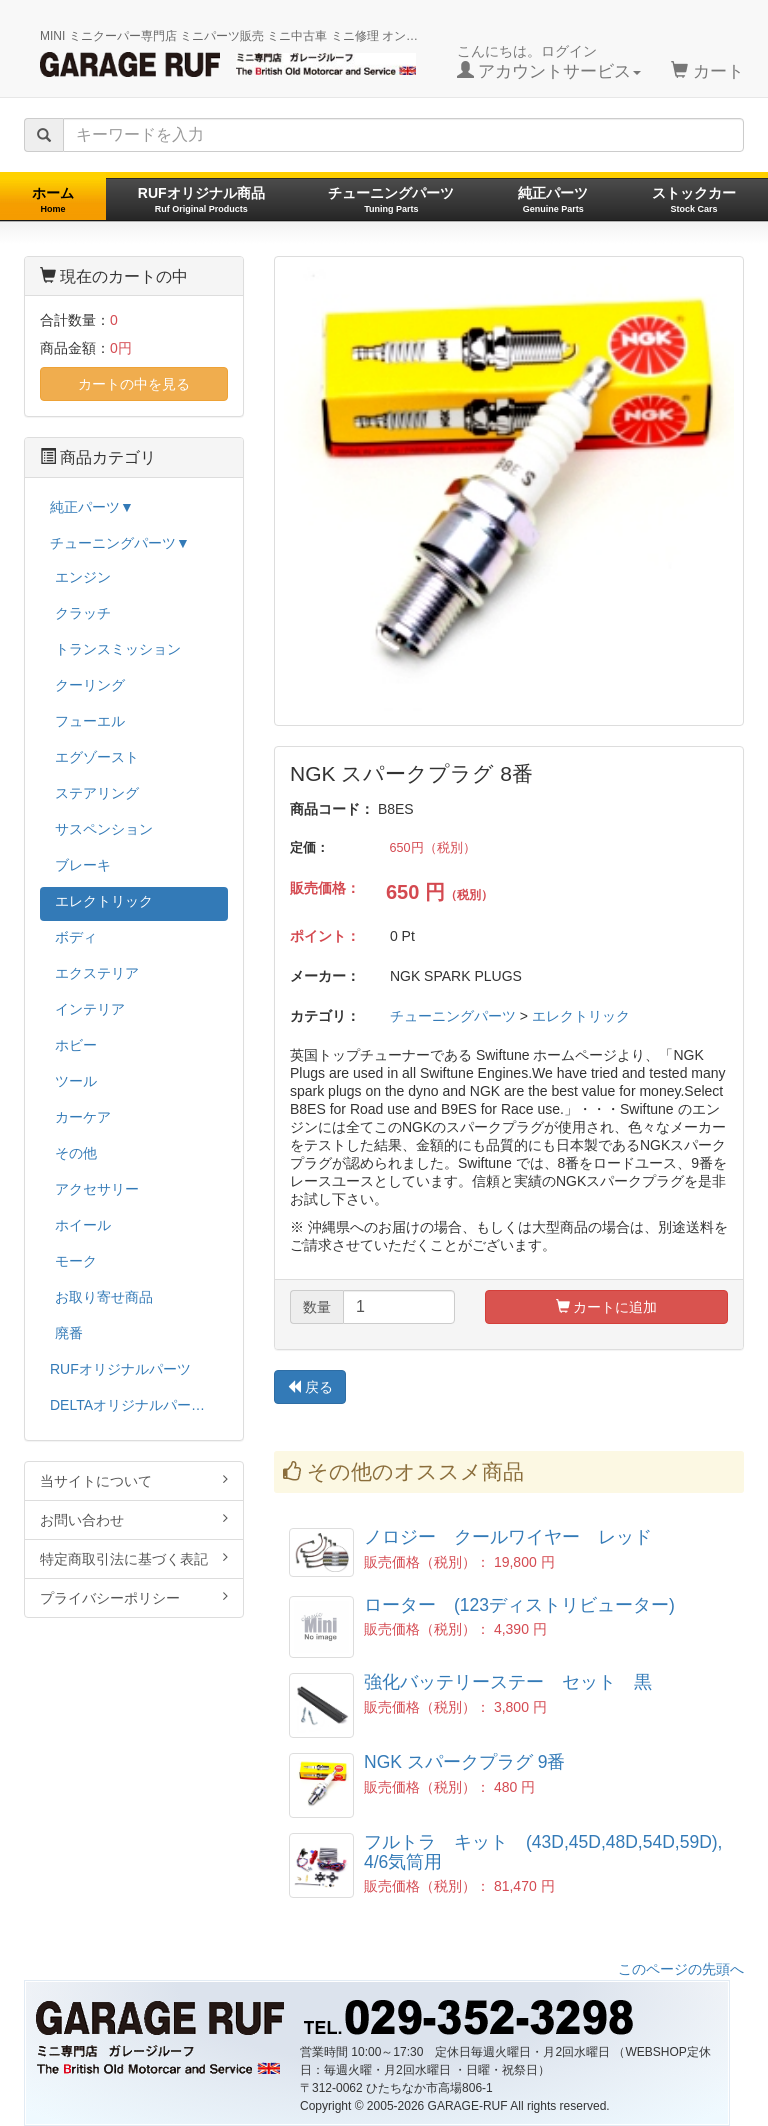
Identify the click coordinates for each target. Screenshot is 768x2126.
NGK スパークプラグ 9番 (464, 1762)
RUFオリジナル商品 (201, 199)
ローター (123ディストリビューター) (519, 1605)
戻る (310, 1387)
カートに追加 (607, 1307)
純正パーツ (553, 199)
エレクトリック (581, 1016)
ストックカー (694, 199)
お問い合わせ (134, 1519)
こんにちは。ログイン (549, 62)
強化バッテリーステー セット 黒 (508, 1682)
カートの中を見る (134, 384)
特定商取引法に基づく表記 (134, 1558)
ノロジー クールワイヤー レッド (508, 1537)
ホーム (53, 199)
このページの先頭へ (681, 1969)
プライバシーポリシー (134, 1597)
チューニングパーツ (391, 199)
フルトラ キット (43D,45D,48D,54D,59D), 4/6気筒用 (543, 1851)
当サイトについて (134, 1480)
